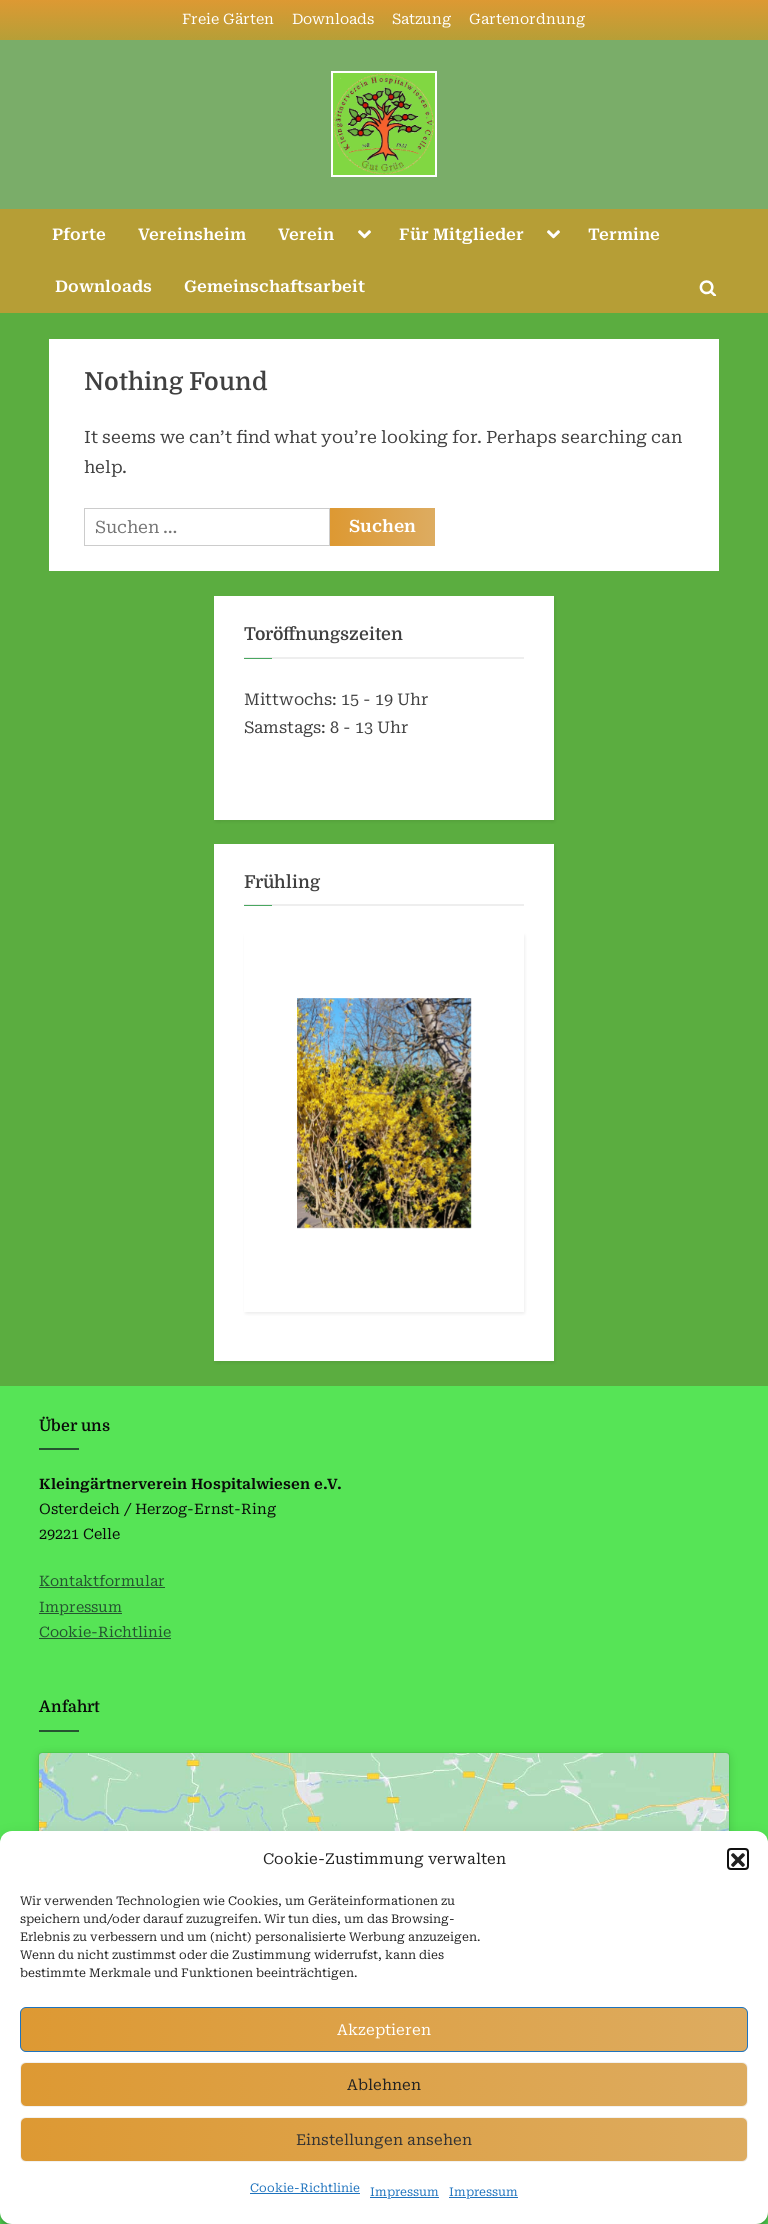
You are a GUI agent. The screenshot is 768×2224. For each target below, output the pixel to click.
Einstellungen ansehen (384, 2172)
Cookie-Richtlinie (105, 1632)
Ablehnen (384, 2117)
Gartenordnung (527, 19)
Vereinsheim (192, 234)
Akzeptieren (384, 2062)
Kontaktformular (102, 1581)
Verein (306, 234)
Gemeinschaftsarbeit (274, 286)
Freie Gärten (228, 19)
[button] (738, 1892)
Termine (624, 234)
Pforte (79, 234)
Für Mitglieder (461, 234)
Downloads (333, 19)
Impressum (80, 1607)
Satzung (421, 19)
